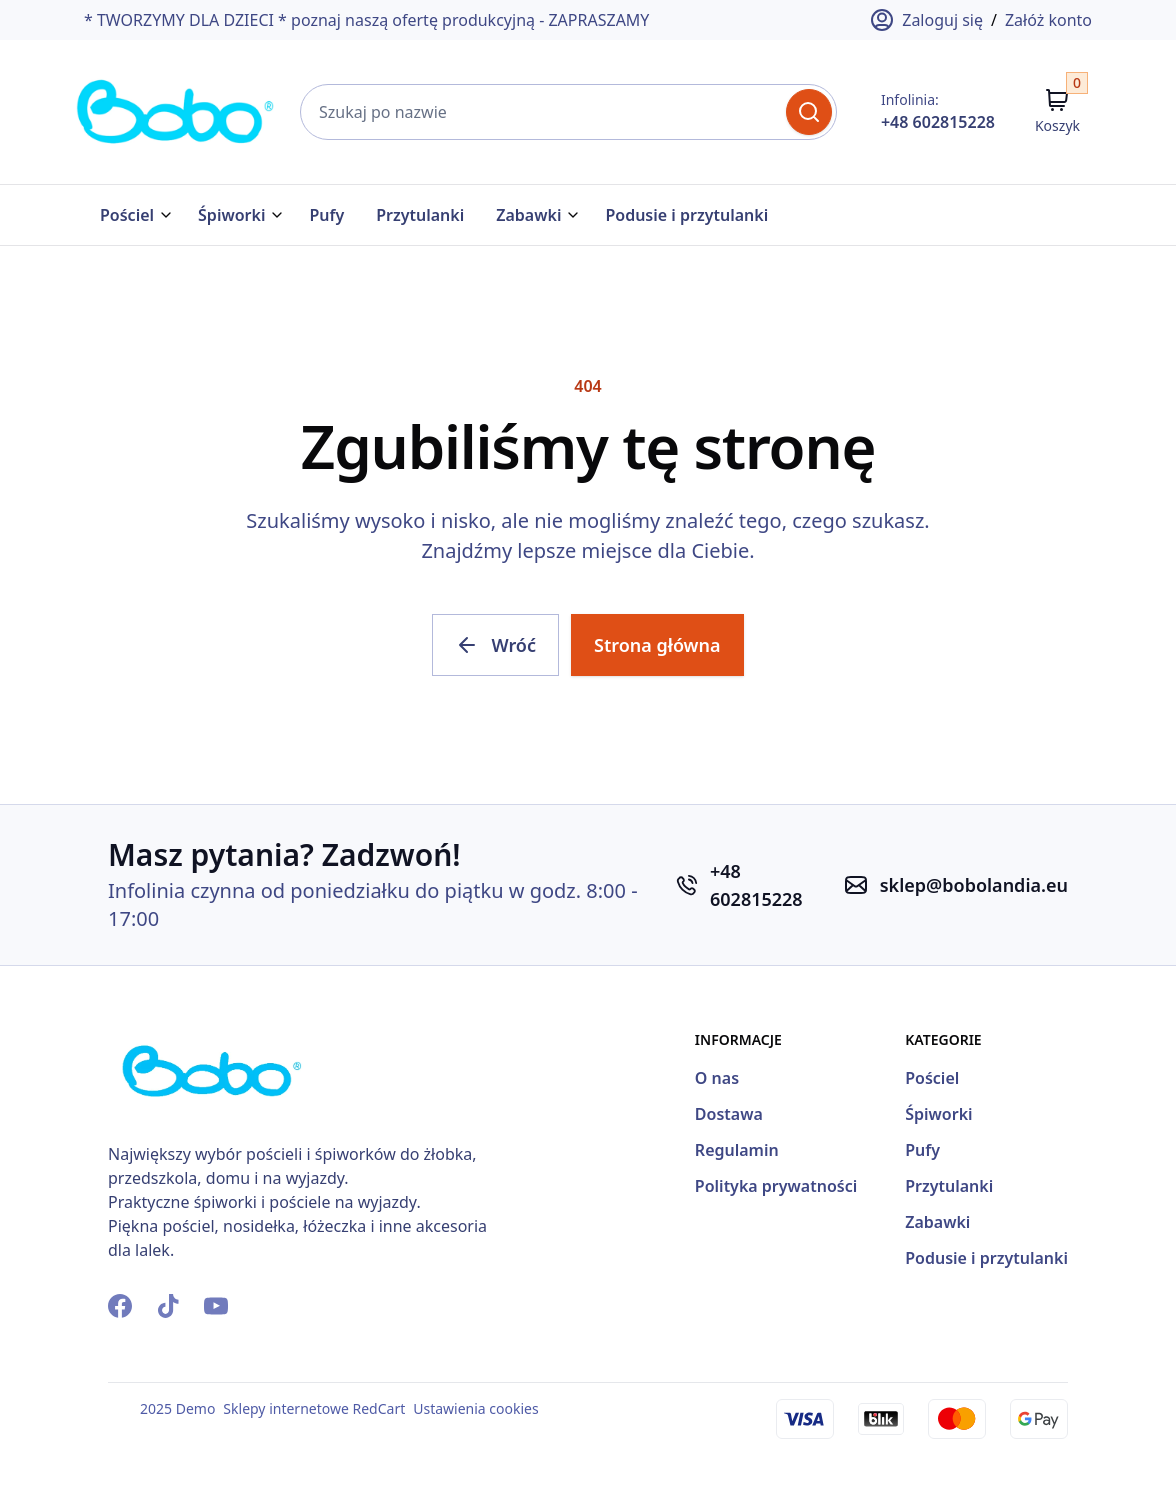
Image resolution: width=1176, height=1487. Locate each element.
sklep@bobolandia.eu (974, 885)
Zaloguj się (926, 20)
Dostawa (729, 1114)
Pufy (326, 215)
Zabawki (528, 215)
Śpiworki (231, 215)
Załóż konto (1048, 20)
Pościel (127, 215)
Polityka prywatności (776, 1186)
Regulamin (737, 1150)
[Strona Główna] (176, 112)
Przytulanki (420, 215)
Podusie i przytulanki (686, 215)
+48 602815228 (938, 122)
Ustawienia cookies (475, 1408)
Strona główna (657, 645)
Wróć (495, 645)
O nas (717, 1078)
